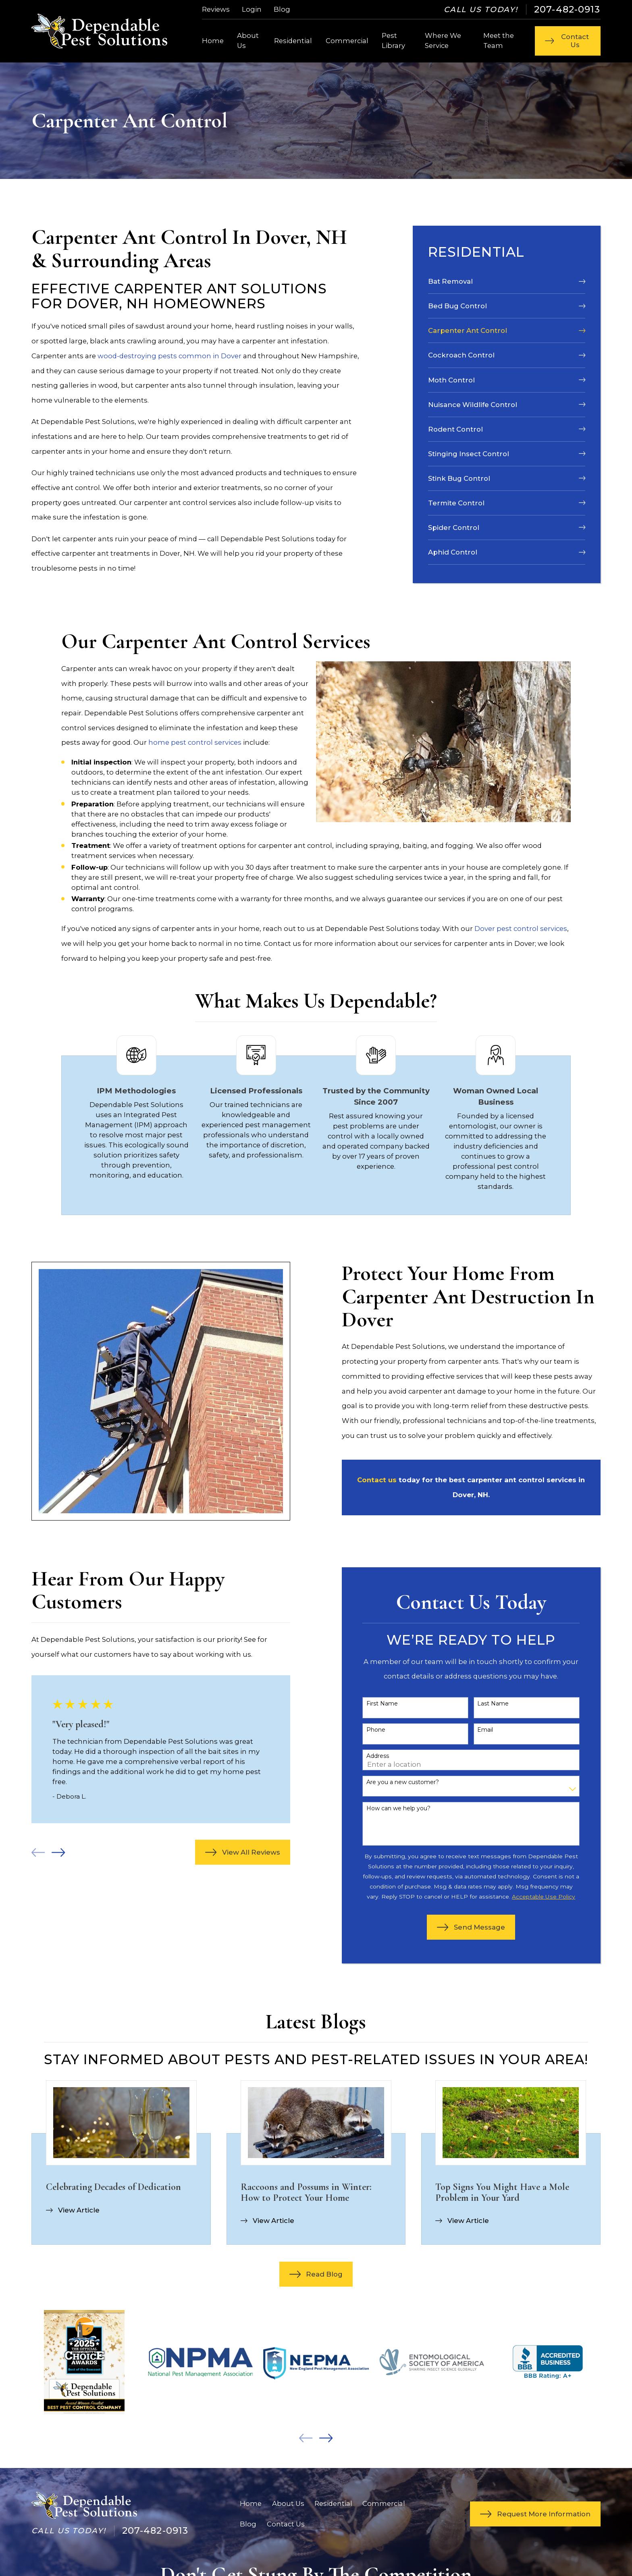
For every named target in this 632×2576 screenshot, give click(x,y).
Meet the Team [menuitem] (498, 40)
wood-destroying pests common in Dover (169, 356)
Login (252, 9)
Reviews (216, 9)
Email (473, 1729)
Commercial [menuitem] (347, 41)
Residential (333, 2503)
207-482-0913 (567, 9)
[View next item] (46, 1852)
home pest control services (194, 742)
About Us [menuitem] (248, 40)
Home (251, 2503)
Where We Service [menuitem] (443, 40)
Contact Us (286, 2524)
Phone (363, 1729)
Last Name (481, 1703)
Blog (282, 9)
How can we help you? (386, 1808)
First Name (370, 1703)
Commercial (383, 2503)
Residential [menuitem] (293, 41)
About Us (288, 2503)
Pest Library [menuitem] (393, 40)
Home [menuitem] (213, 41)
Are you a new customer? (390, 1782)
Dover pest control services (520, 928)
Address (365, 1756)
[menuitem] (507, 281)
